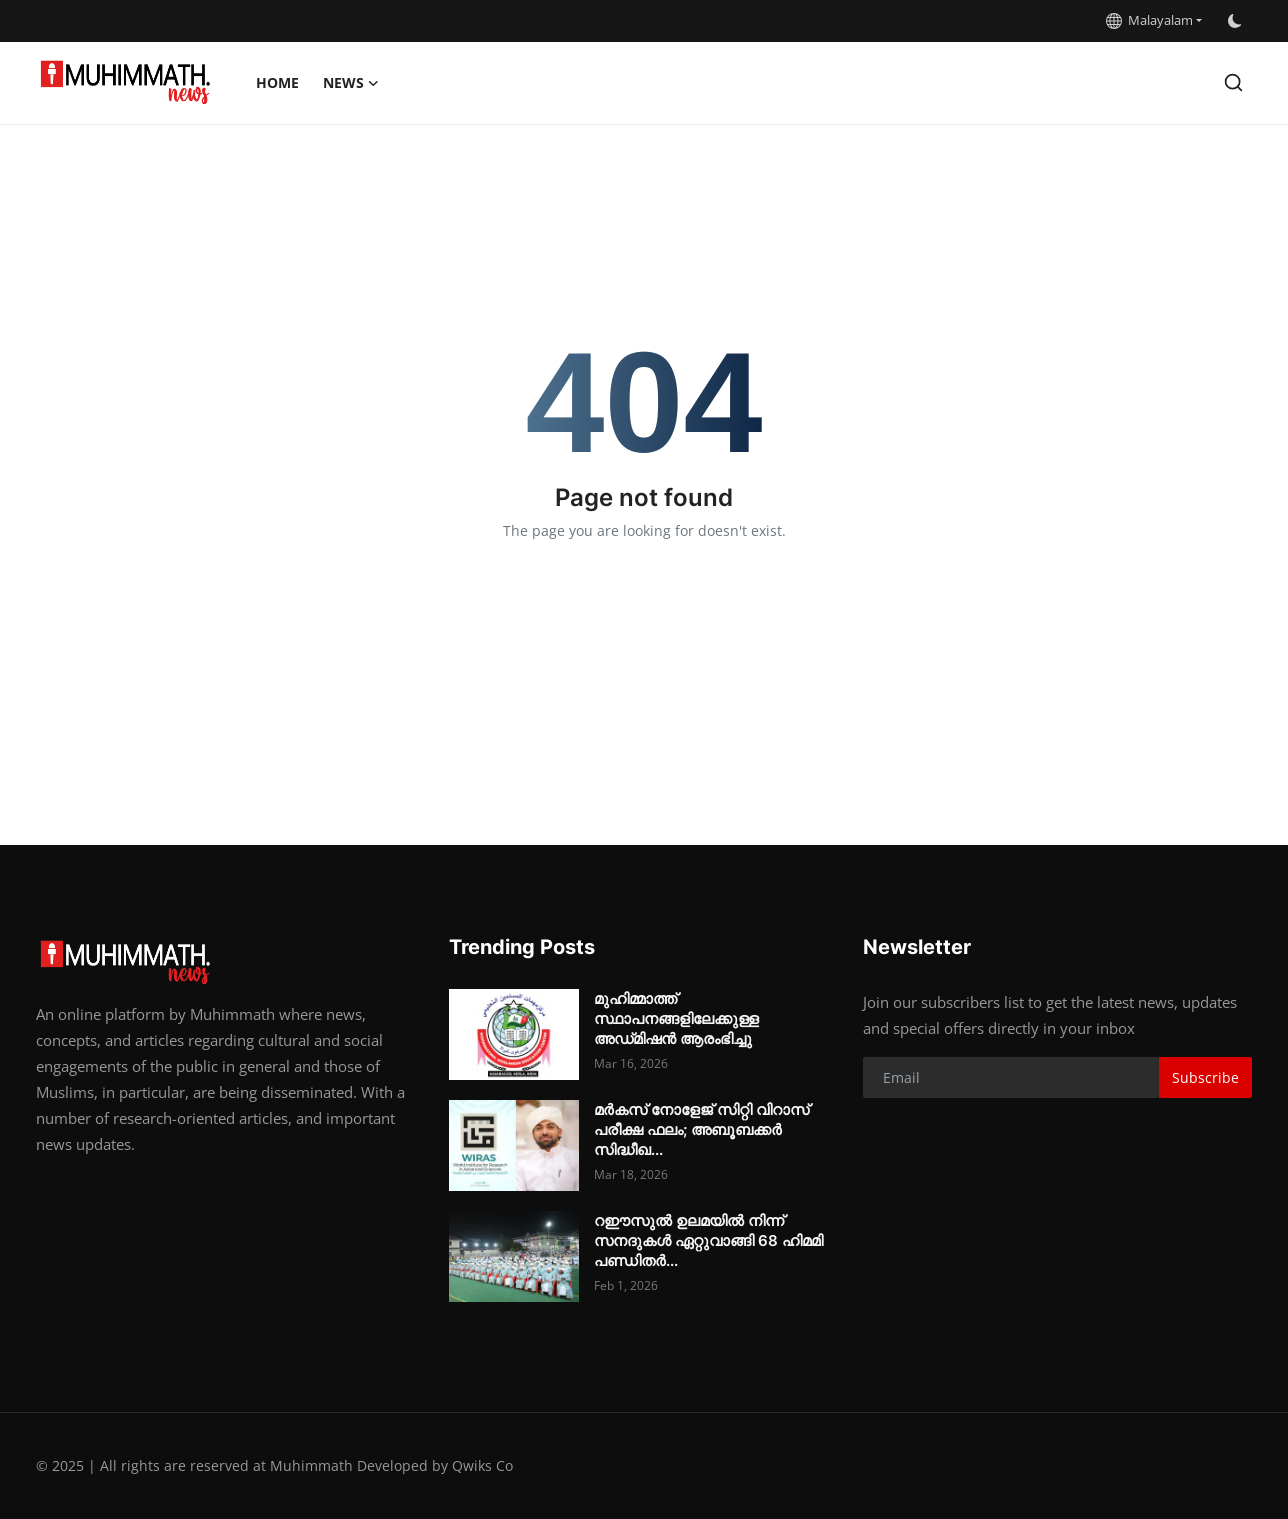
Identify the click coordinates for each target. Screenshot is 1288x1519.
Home (277, 82)
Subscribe (1205, 1077)
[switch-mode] (1237, 21)
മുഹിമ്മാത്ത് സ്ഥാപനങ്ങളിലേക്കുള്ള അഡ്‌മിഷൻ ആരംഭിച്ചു (676, 1018)
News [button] (351, 83)
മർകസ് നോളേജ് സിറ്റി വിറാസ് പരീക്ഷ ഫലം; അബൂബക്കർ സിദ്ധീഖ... (701, 1129)
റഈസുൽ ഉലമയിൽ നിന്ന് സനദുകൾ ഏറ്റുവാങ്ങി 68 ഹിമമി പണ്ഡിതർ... (708, 1240)
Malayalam (1149, 20)
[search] (1233, 82)
